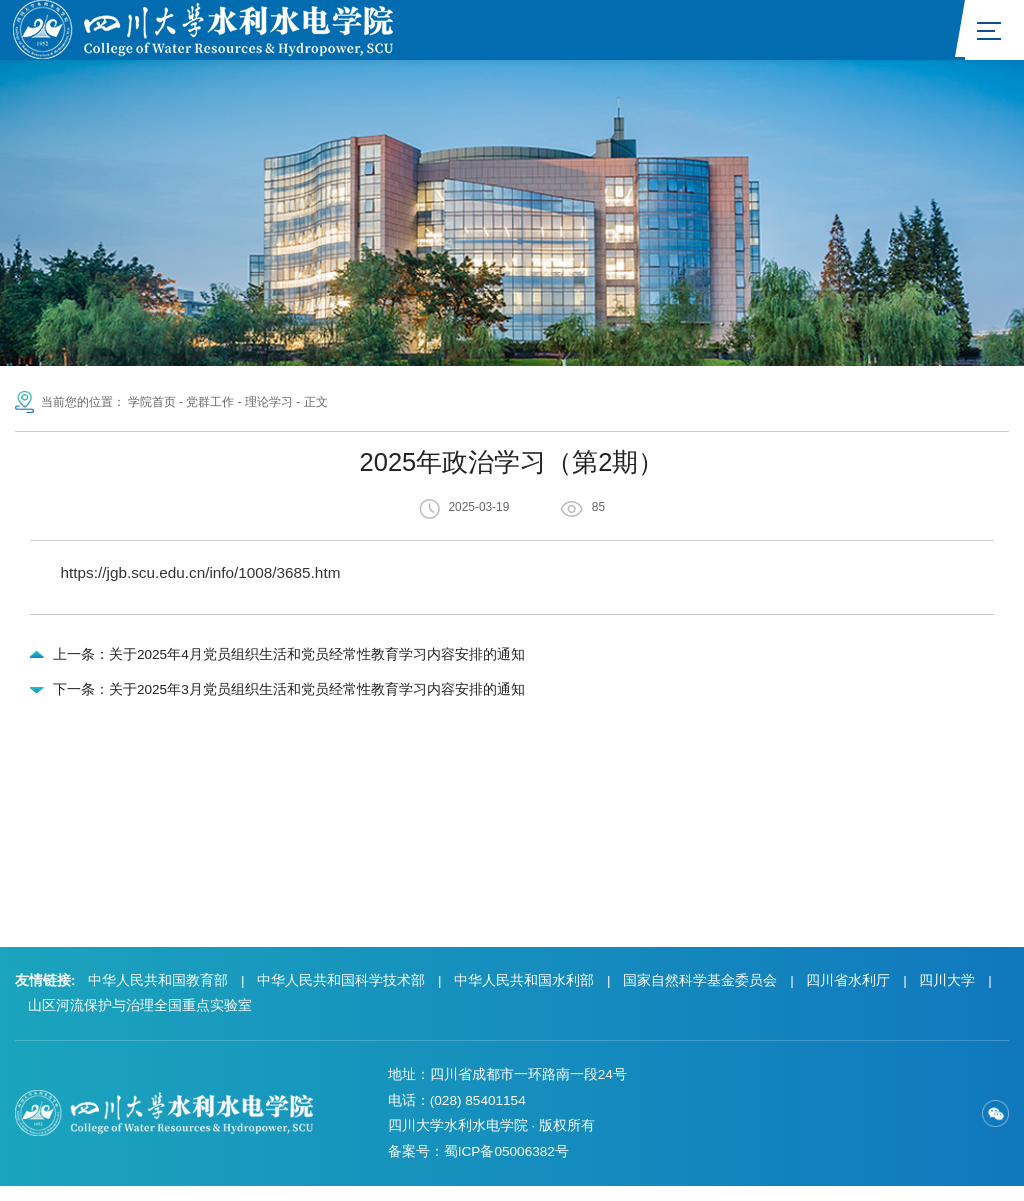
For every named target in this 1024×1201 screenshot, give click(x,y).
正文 (316, 403)
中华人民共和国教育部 (158, 995)
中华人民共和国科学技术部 (341, 995)
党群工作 (210, 403)
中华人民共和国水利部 (524, 995)
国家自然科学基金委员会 (700, 995)
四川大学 (947, 995)
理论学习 (269, 403)
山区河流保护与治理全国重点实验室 (140, 1020)
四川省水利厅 (848, 995)
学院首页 (152, 403)
